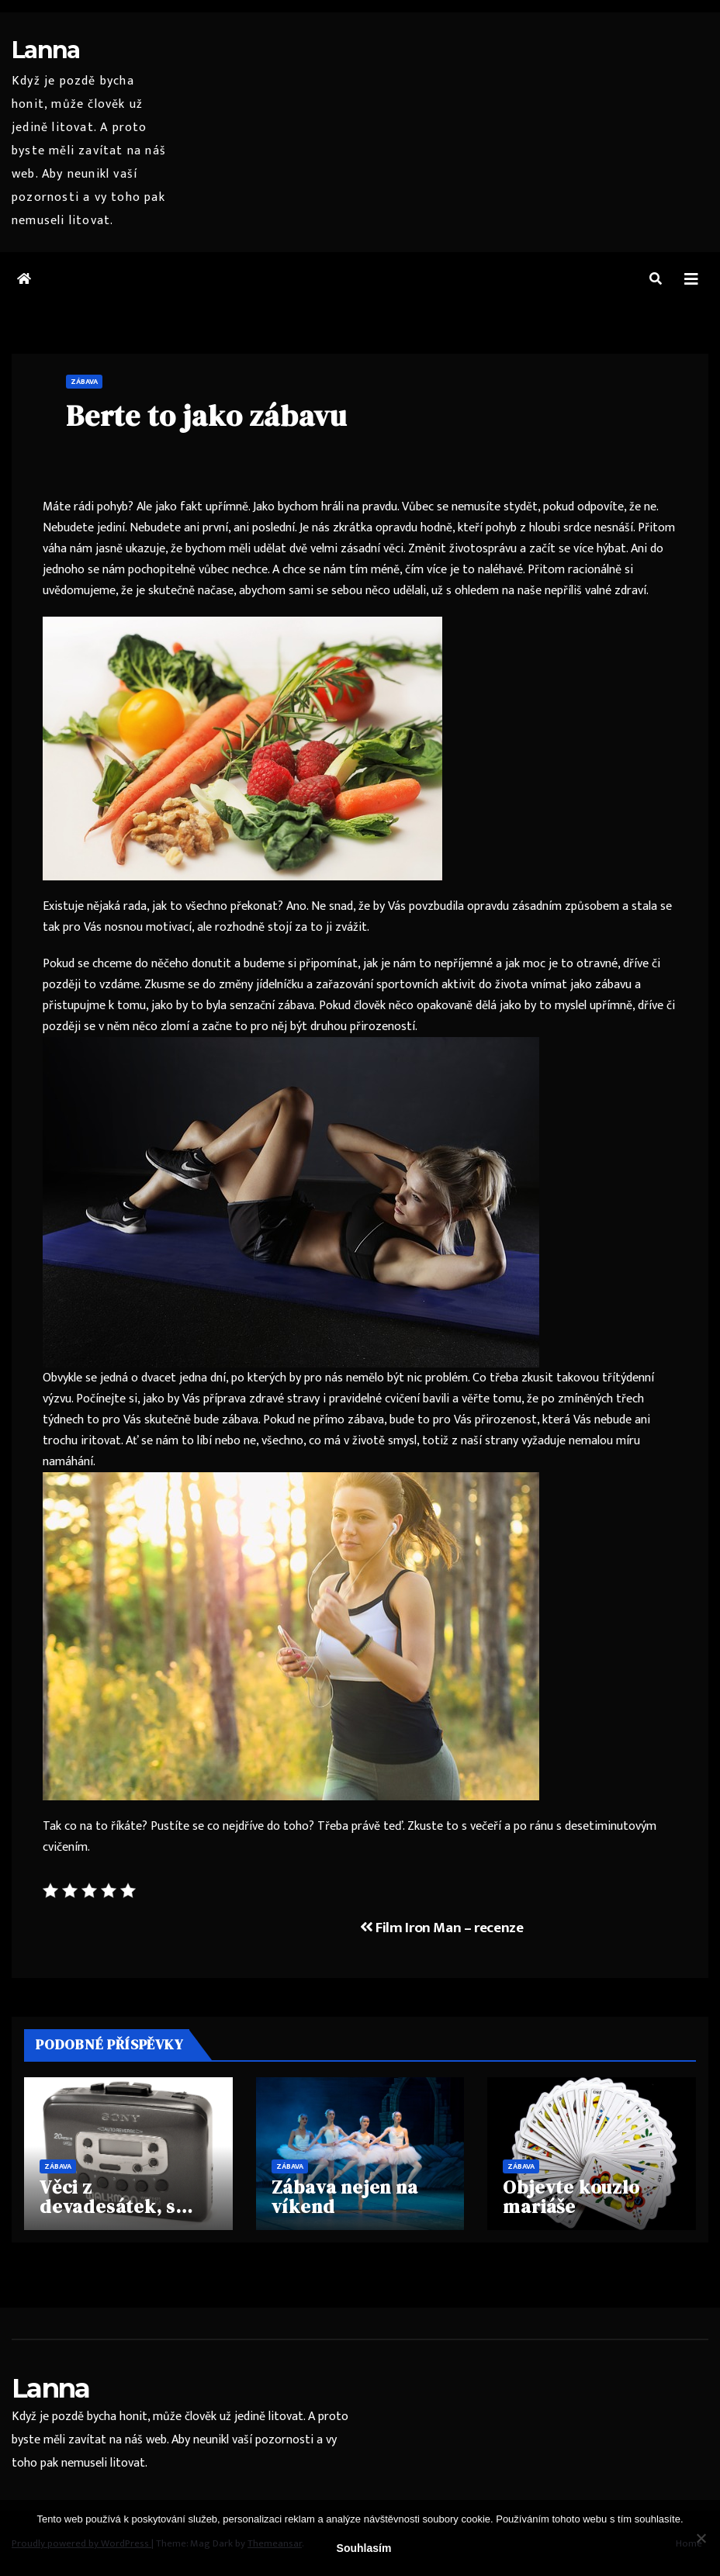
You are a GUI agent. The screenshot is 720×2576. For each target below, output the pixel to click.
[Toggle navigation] (691, 280)
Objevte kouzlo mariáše (571, 2196)
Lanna (46, 50)
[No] (700, 2538)
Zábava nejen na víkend (345, 2196)
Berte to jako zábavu (206, 416)
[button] (655, 279)
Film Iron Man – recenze (441, 1927)
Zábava (84, 381)
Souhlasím (364, 2548)
